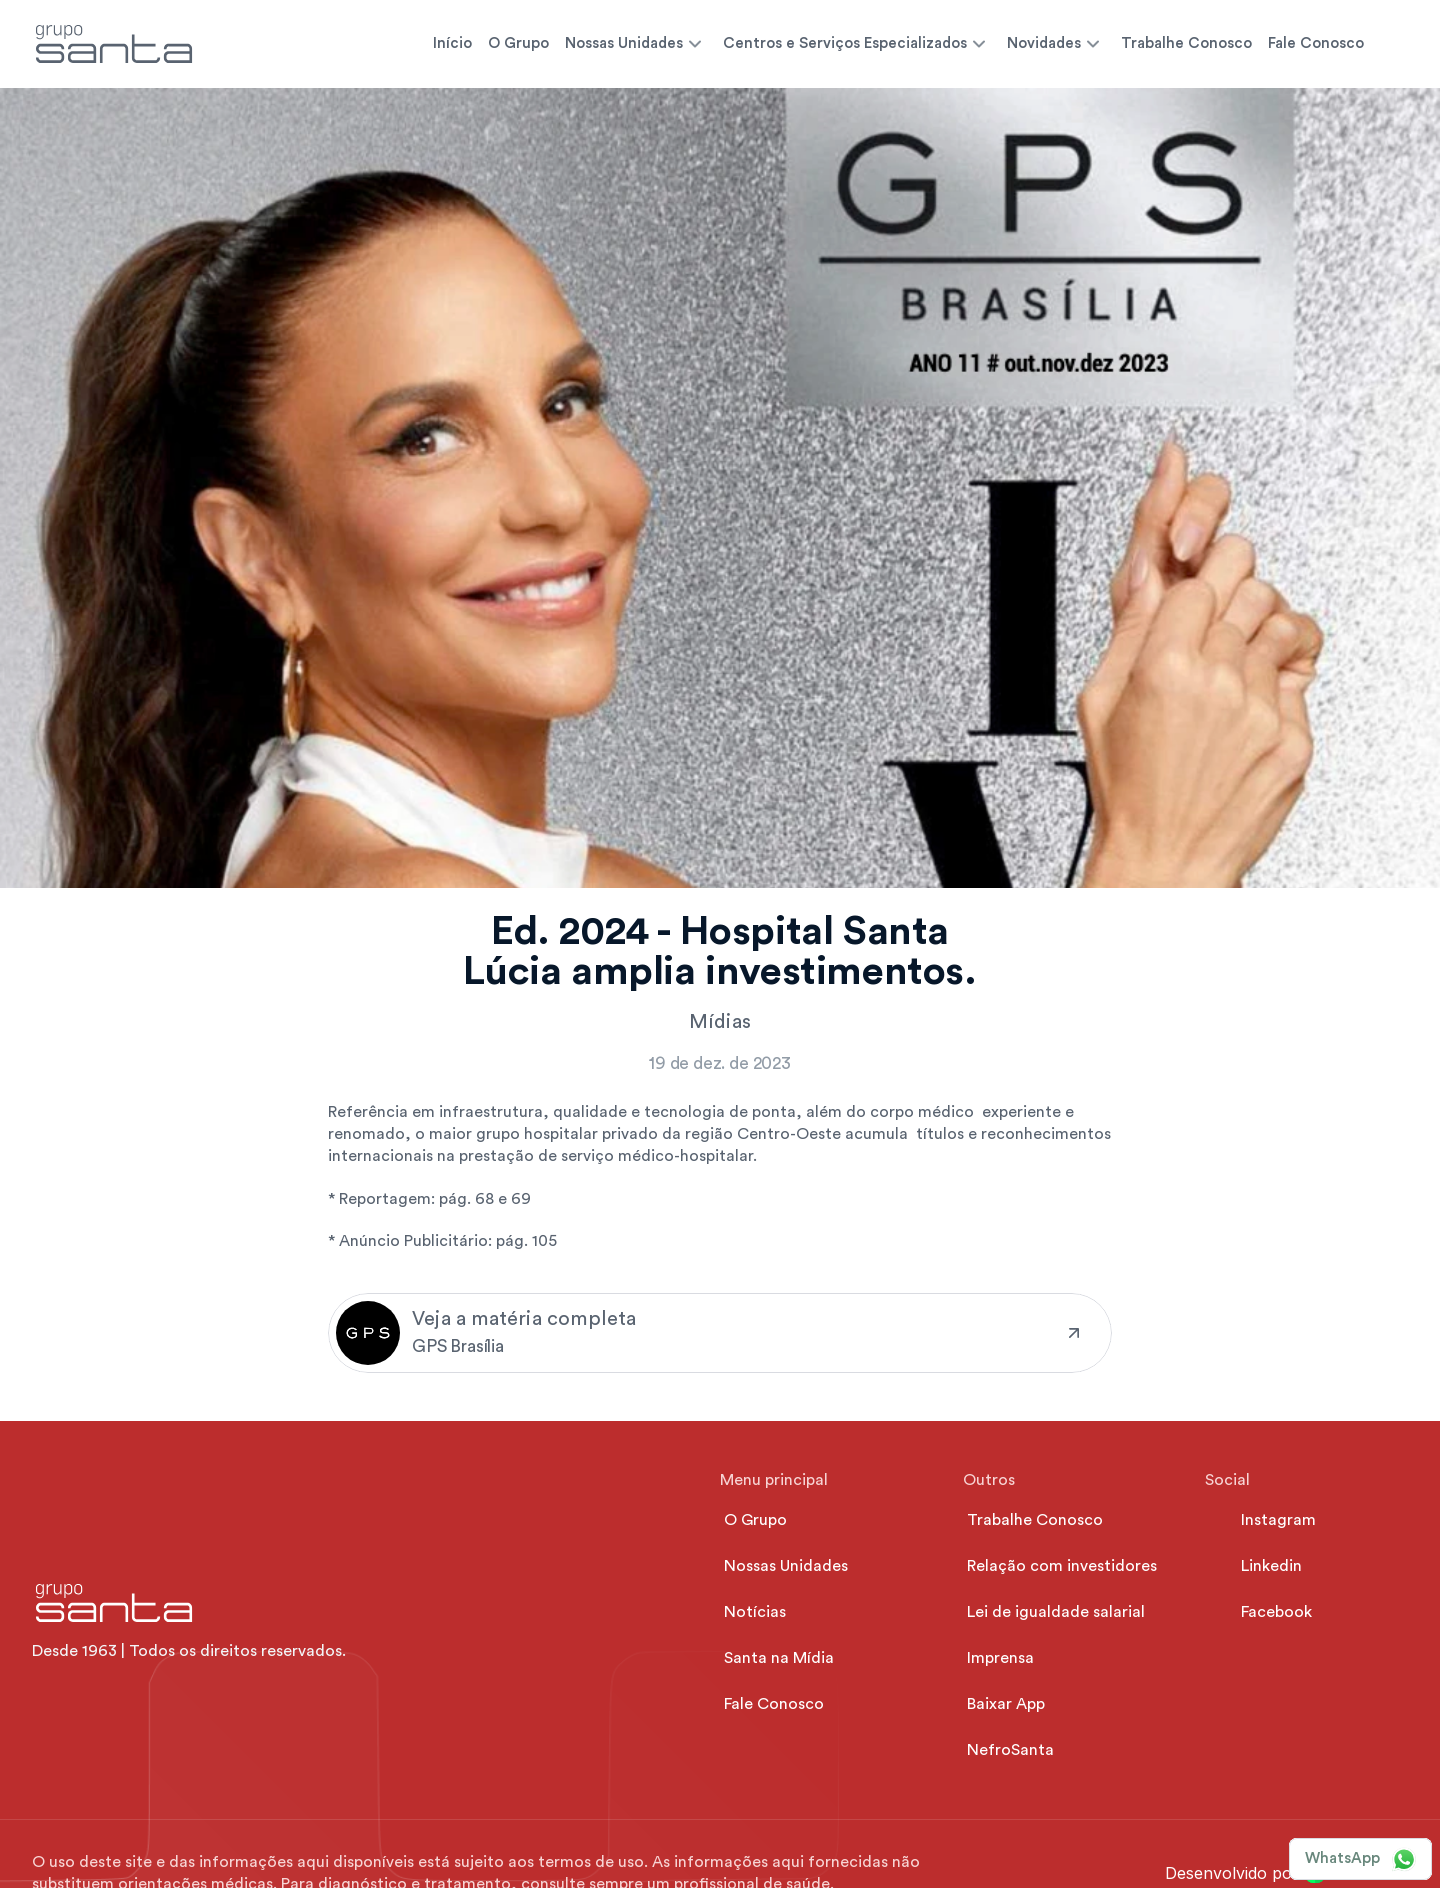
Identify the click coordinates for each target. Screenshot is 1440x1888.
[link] (720, 1333)
